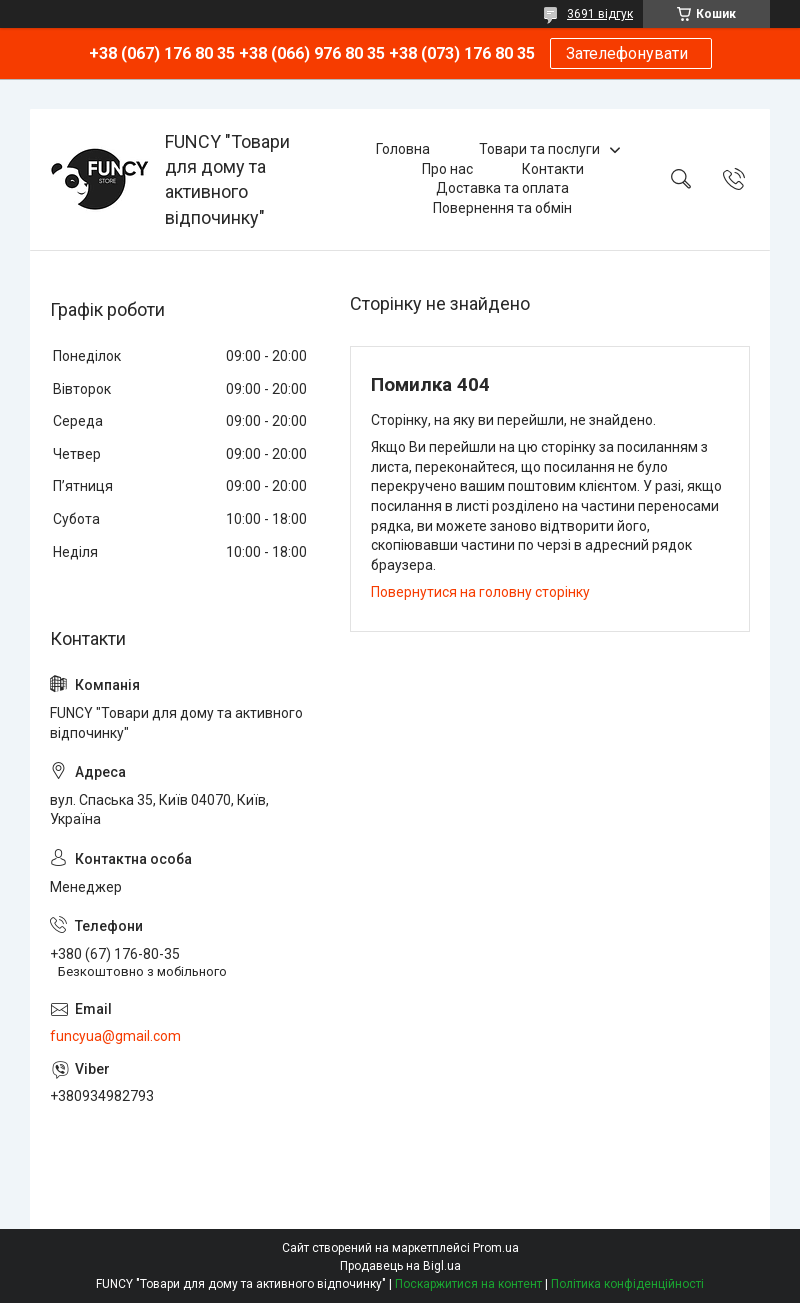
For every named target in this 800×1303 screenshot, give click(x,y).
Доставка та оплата (502, 188)
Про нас (447, 169)
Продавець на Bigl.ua (400, 1266)
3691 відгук (600, 14)
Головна (403, 149)
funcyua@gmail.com (115, 1036)
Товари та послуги (539, 149)
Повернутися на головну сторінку (480, 592)
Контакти (553, 169)
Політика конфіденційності (627, 1284)
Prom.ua (496, 1248)
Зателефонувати (631, 53)
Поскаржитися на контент (468, 1284)
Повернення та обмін (502, 208)
